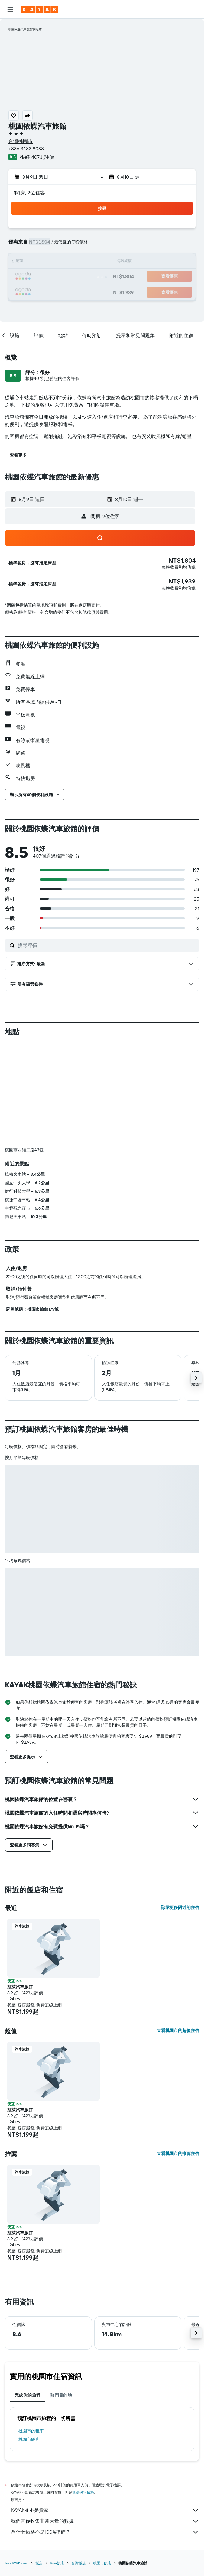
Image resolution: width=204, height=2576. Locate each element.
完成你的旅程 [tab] (27, 2395)
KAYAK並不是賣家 (105, 2510)
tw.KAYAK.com (16, 2563)
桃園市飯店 (29, 2439)
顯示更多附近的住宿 (180, 1907)
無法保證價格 (83, 2492)
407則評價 (42, 157)
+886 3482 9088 (26, 148)
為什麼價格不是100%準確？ (105, 2532)
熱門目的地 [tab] (61, 2395)
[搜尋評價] (107, 945)
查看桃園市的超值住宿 (178, 2030)
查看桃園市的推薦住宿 (178, 2153)
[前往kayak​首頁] (39, 9)
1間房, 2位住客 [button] (29, 193)
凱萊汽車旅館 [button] (20, 1986)
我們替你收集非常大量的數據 (105, 2521)
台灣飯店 (78, 2563)
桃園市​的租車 (31, 2431)
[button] (10, 9)
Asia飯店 (57, 2563)
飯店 (39, 2563)
